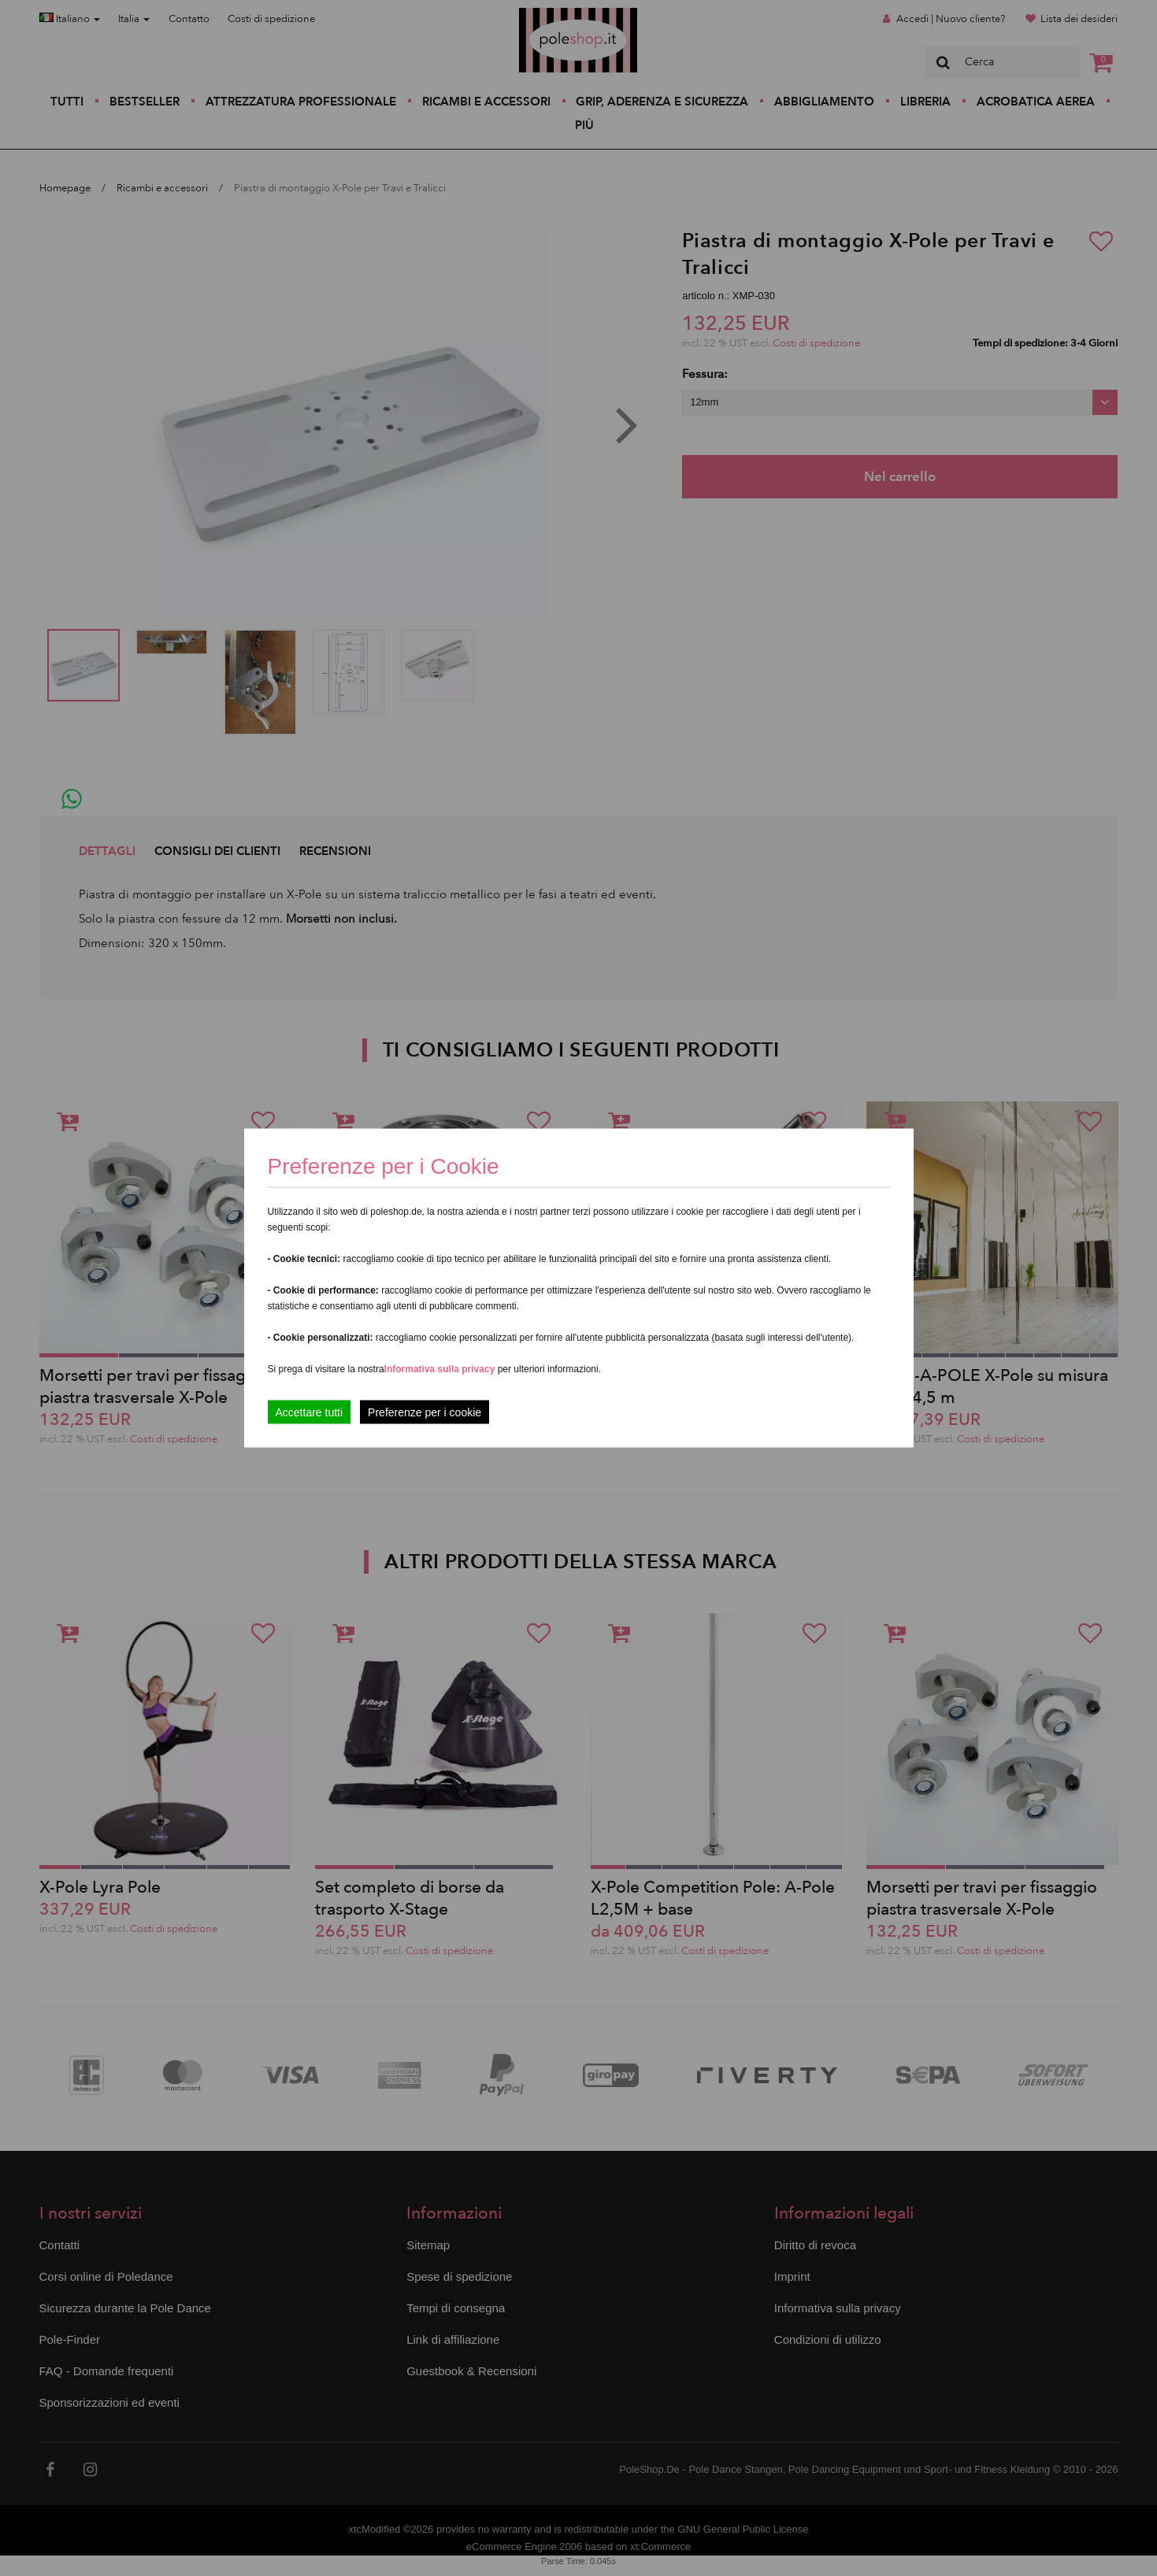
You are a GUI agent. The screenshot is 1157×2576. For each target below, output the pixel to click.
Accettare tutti (309, 1412)
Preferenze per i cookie (424, 1412)
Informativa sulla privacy (439, 1369)
